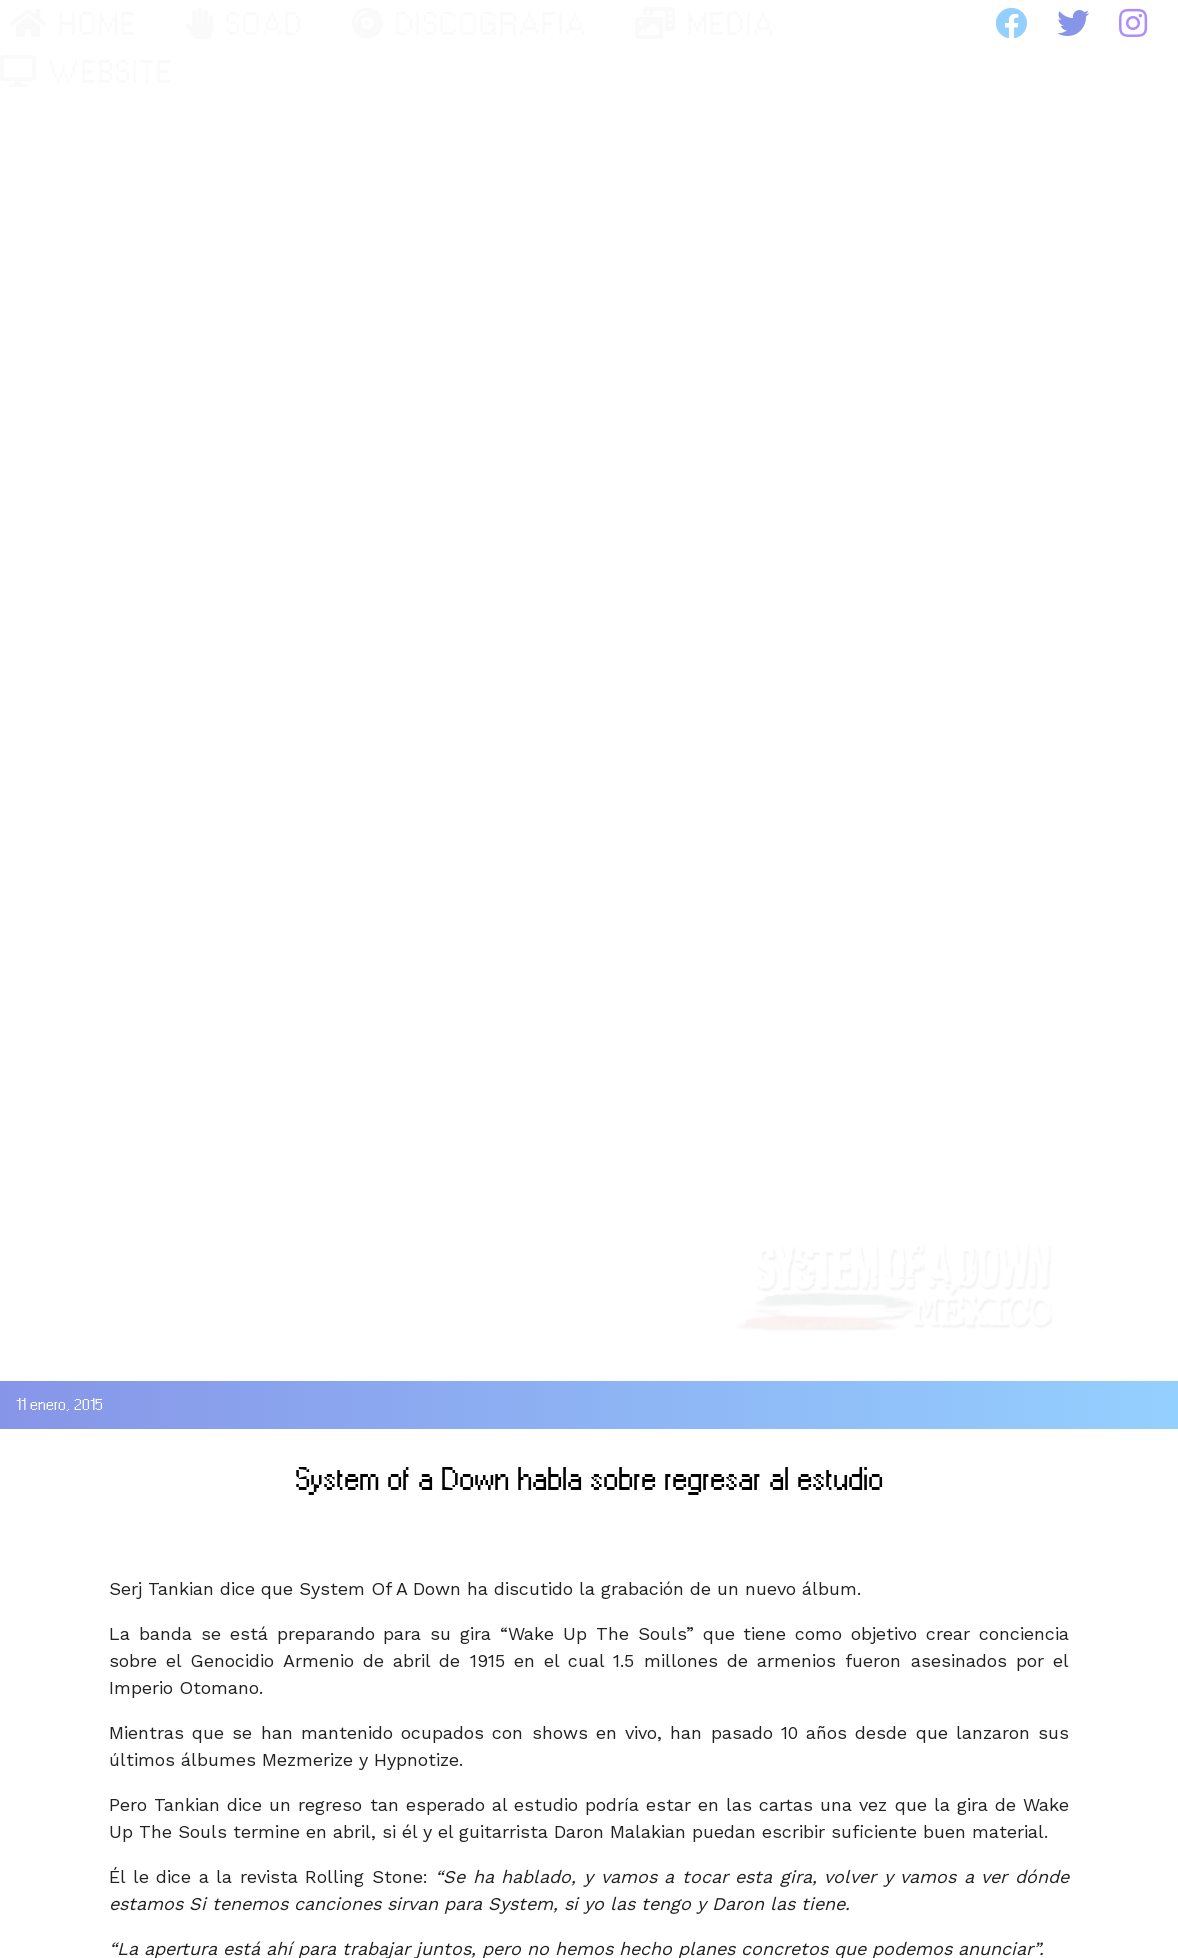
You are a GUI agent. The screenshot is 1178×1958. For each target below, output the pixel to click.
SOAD (244, 24)
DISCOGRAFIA (469, 24)
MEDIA (705, 24)
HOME (73, 24)
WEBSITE (86, 72)
